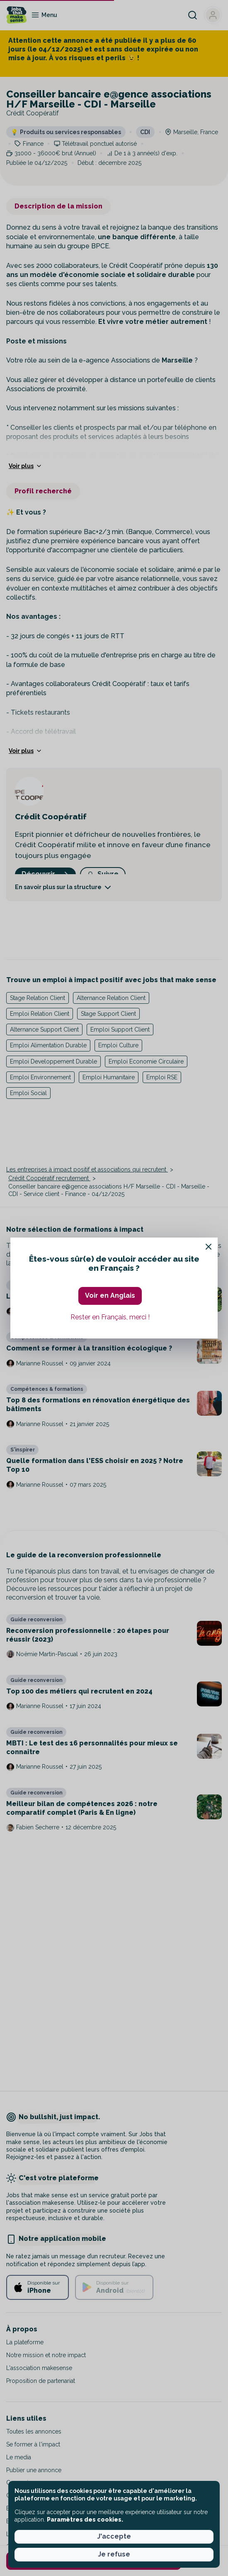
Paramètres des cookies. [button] (85, 2519)
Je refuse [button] (114, 2554)
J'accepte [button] (114, 2536)
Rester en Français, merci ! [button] (110, 1317)
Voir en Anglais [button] (110, 1295)
